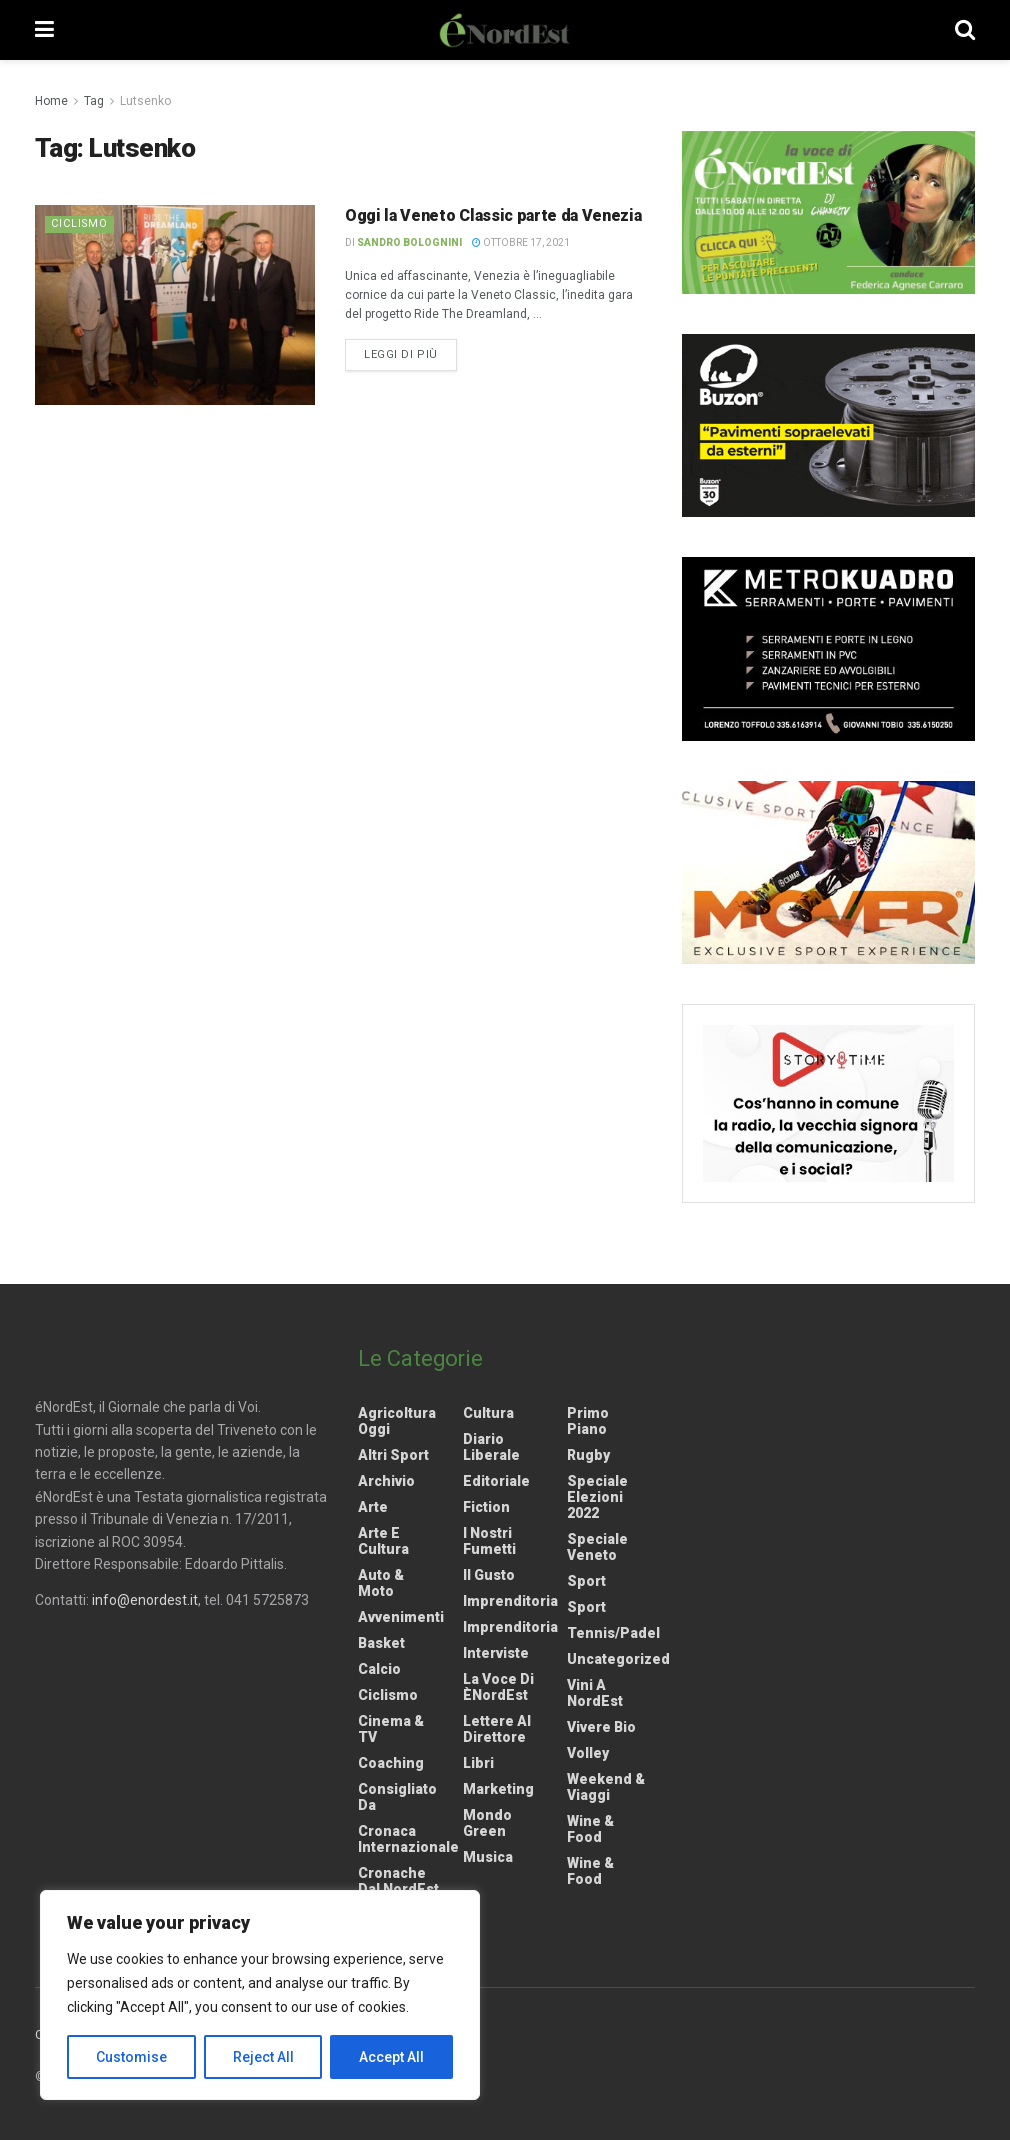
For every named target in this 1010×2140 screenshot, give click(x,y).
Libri (478, 1763)
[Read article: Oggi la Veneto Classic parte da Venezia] (175, 305)
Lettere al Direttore (497, 1729)
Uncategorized (618, 1659)
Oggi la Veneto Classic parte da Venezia (493, 215)
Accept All (391, 2057)
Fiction (486, 1507)
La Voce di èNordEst (498, 1687)
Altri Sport (393, 1455)
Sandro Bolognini (409, 242)
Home (51, 101)
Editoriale (496, 1481)
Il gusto (489, 1575)
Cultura (488, 1413)
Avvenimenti (401, 1617)
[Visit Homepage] (505, 30)
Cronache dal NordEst (398, 1881)
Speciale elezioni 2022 (597, 1497)
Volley (588, 1753)
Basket (381, 1643)
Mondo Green (487, 1823)
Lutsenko (145, 101)
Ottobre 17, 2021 (521, 242)
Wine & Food (590, 1829)
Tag (94, 101)
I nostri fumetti (489, 1541)
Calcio (379, 1669)
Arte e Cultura (383, 1541)
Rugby (588, 1455)
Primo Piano (588, 1421)
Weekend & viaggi (606, 1787)
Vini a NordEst (595, 1693)
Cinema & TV (391, 1729)
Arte (373, 1507)
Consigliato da (397, 1797)
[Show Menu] (44, 30)
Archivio (386, 1481)
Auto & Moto (381, 1583)
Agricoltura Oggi (397, 1421)
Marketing (498, 1789)
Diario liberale (491, 1447)
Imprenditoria (510, 1601)
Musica (488, 1857)
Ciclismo (80, 223)
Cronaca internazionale (408, 1839)
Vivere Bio (601, 1727)
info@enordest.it (145, 1600)
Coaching (391, 1763)
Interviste (496, 1653)
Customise (131, 2057)
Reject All (263, 2057)
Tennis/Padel (613, 1633)
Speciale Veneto (597, 1547)
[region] (260, 1995)
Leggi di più (410, 353)
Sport (586, 1581)
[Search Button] (965, 30)
